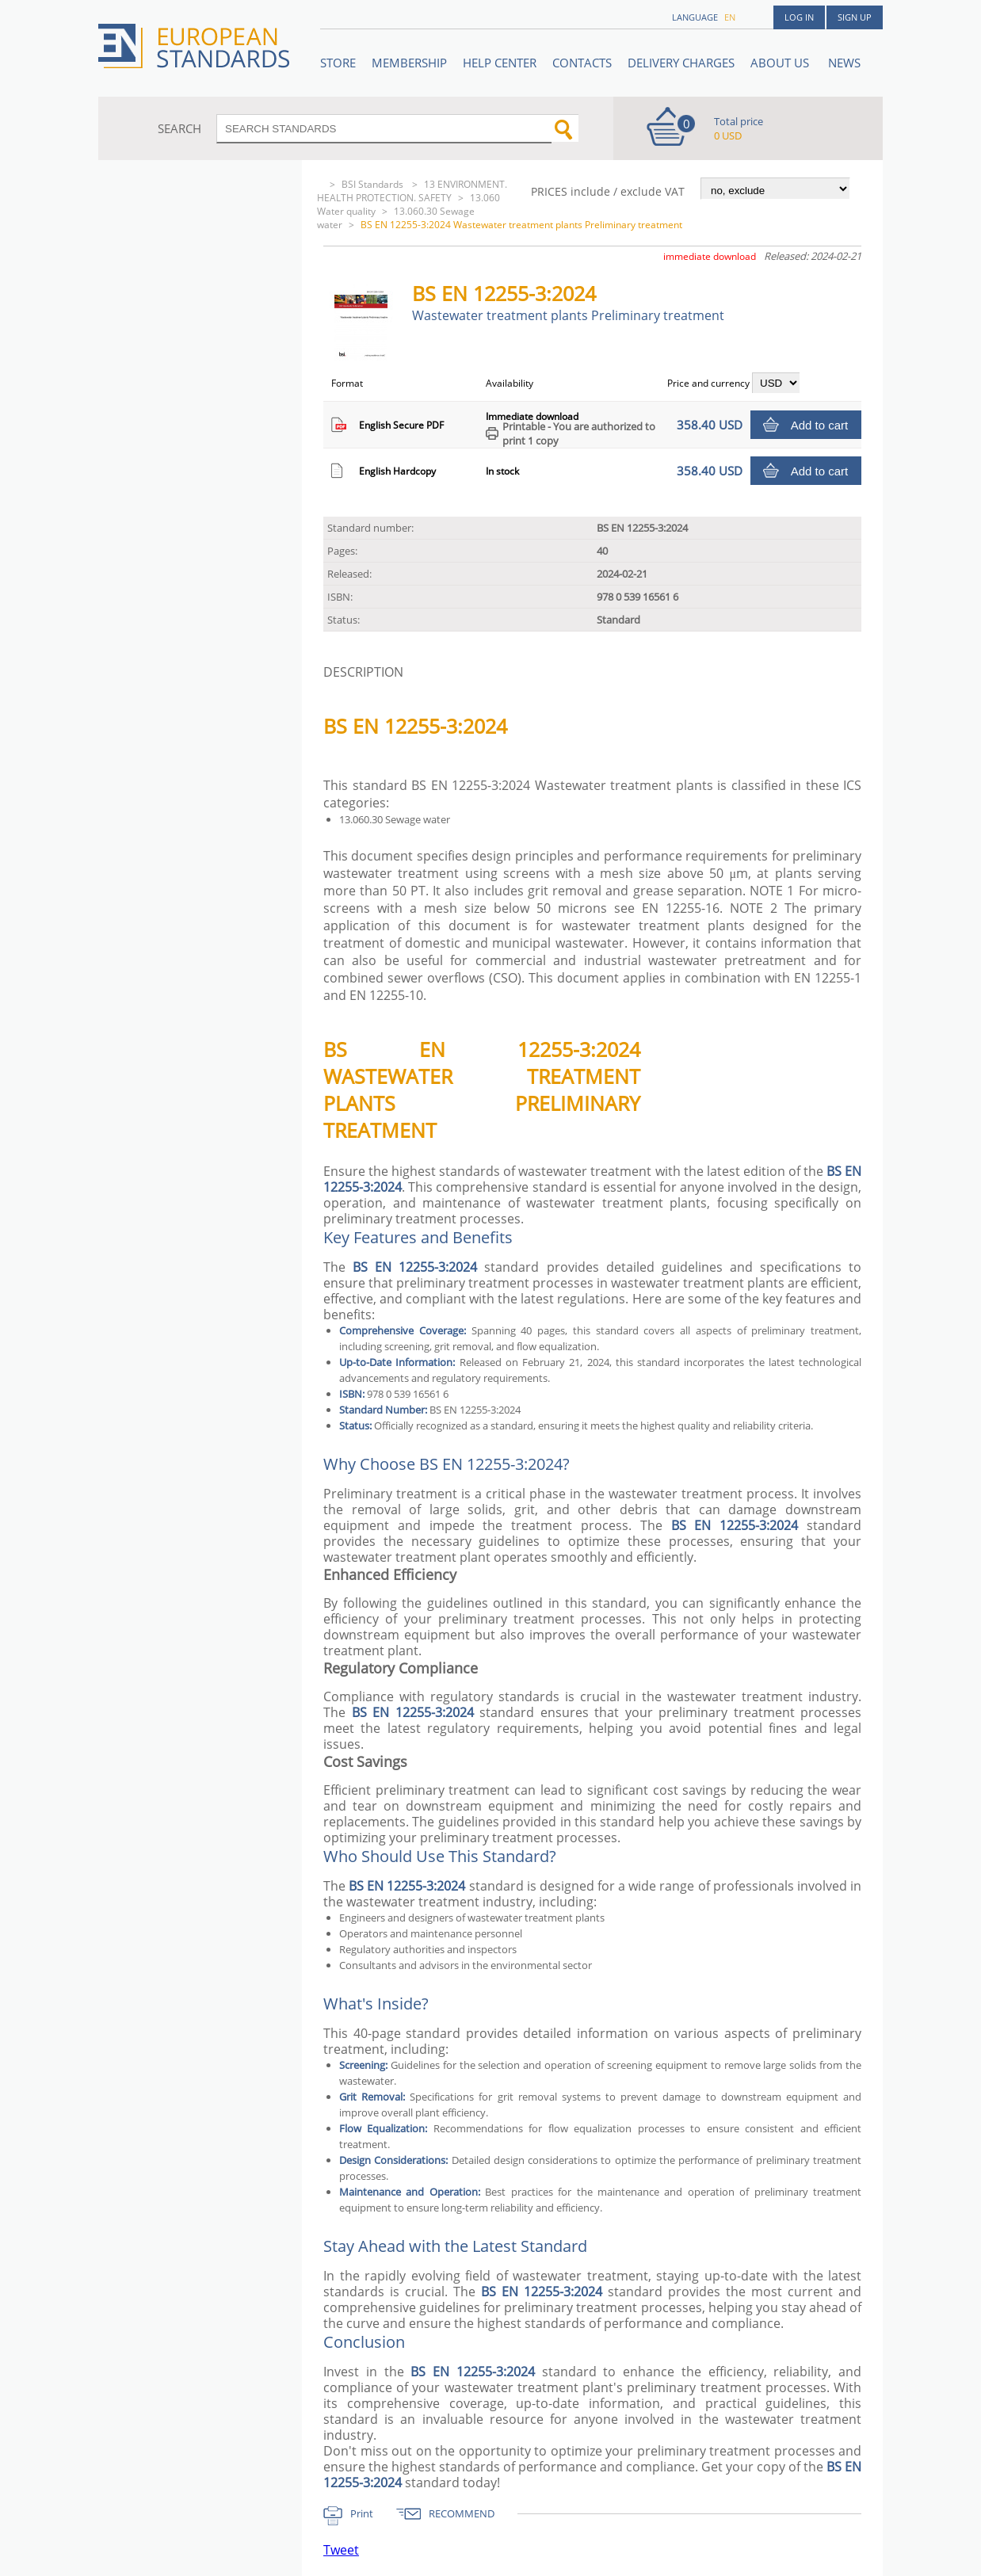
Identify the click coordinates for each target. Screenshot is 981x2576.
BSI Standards (374, 184)
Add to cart (820, 425)
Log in (799, 17)
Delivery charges (681, 63)
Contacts (582, 63)
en (729, 17)
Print (361, 2513)
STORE (338, 63)
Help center (499, 63)
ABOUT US (781, 63)
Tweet (341, 2550)
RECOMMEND (461, 2513)
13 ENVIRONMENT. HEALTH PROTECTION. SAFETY (412, 190)
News (844, 63)
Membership (409, 63)
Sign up (855, 17)
